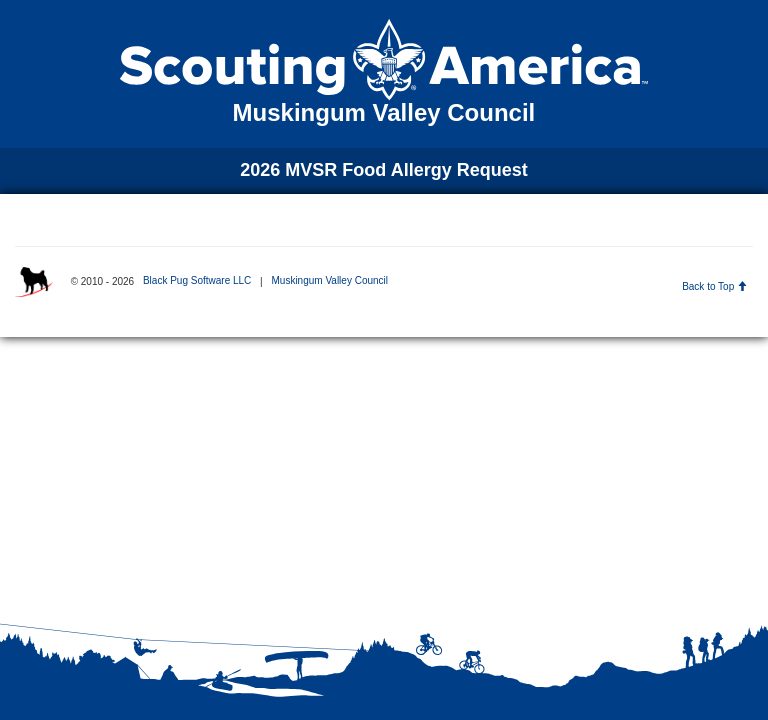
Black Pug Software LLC (197, 280)
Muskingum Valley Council (329, 280)
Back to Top (714, 286)
